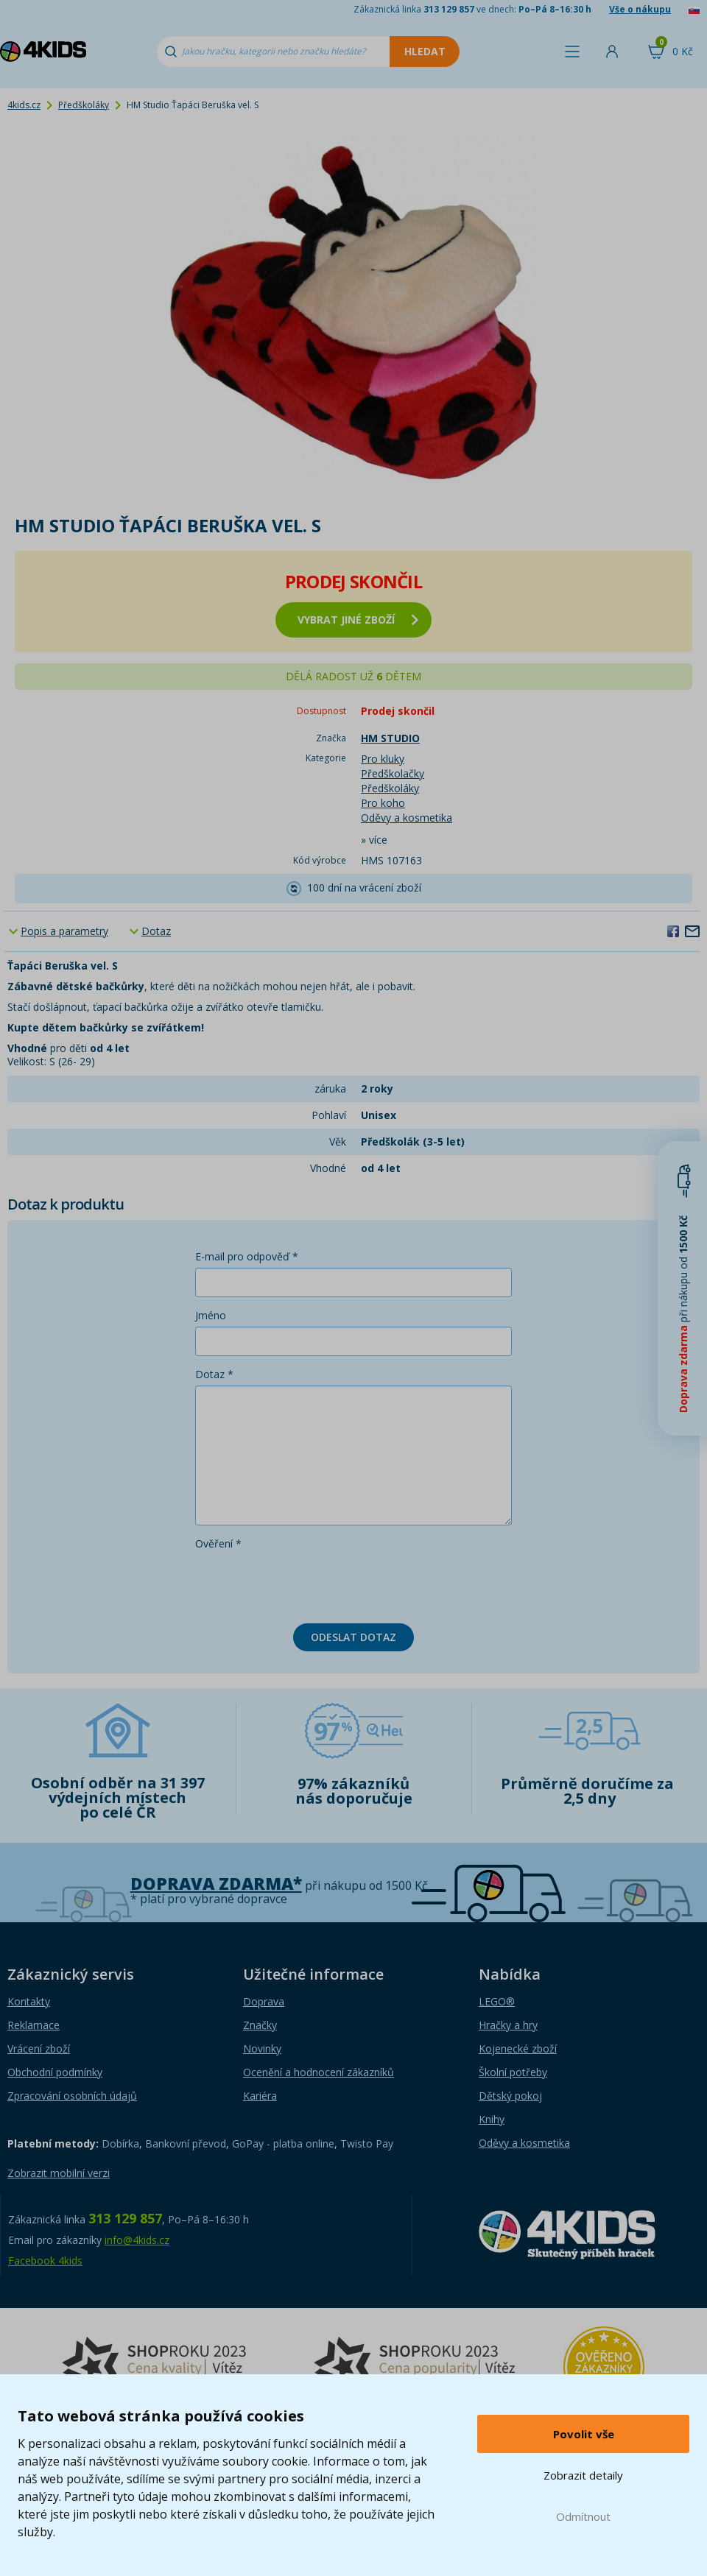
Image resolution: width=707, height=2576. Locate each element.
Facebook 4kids (45, 2261)
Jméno (210, 1315)
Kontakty (28, 2001)
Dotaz (156, 931)
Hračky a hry (508, 2025)
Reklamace (33, 2025)
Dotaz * (214, 1374)
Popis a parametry (64, 931)
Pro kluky (382, 759)
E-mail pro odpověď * (246, 1256)
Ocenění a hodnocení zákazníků (318, 2072)
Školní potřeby (513, 2072)
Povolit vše (583, 2434)
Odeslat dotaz (353, 1637)
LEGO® (497, 2001)
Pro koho (383, 803)
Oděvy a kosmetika (406, 818)
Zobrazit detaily (583, 2475)
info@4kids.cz (137, 2240)
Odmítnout (583, 2516)
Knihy (491, 2119)
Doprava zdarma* (216, 1883)
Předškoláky (83, 105)
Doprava (263, 2001)
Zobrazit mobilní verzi (58, 2173)
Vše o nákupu (640, 9)
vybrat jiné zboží (358, 620)
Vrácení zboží (38, 2048)
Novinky (262, 2048)
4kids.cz (24, 105)
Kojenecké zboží (518, 2048)
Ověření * (218, 1543)
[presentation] (307, 1583)
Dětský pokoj (510, 2096)
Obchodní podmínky (54, 2072)
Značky (260, 2025)
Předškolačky (392, 773)
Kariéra (260, 2096)
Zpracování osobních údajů (72, 2096)
